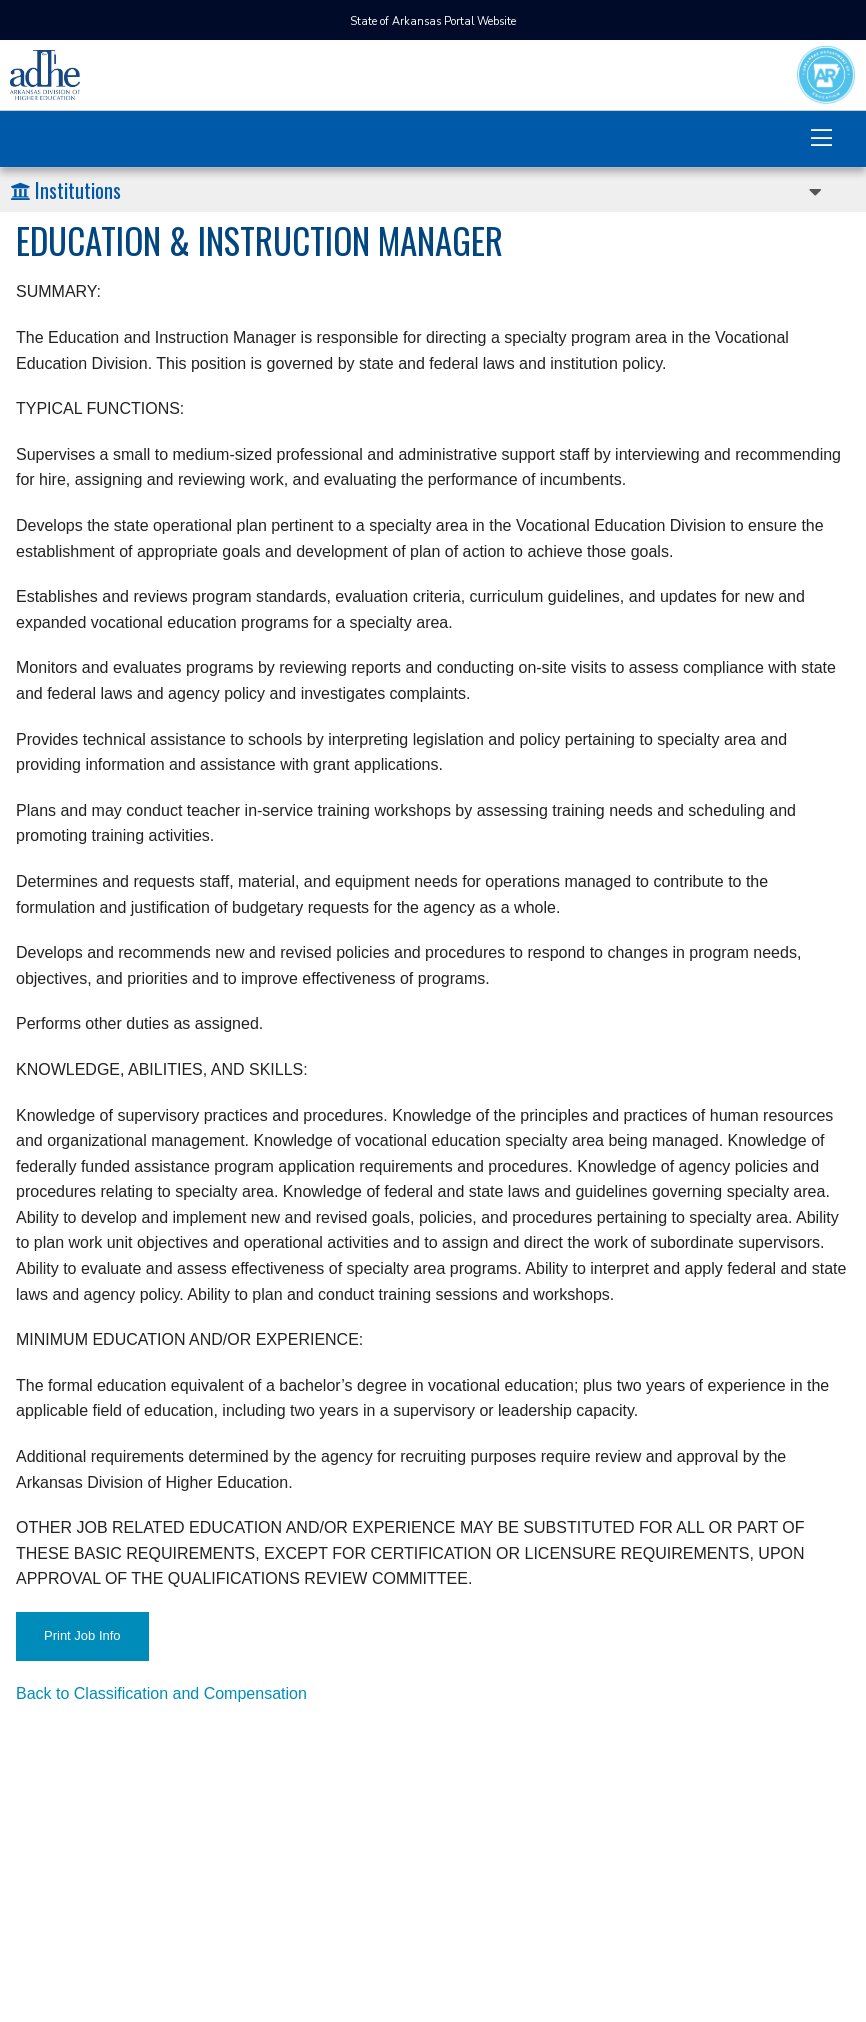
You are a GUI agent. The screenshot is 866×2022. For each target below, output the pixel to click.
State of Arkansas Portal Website (433, 21)
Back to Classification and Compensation (161, 1693)
